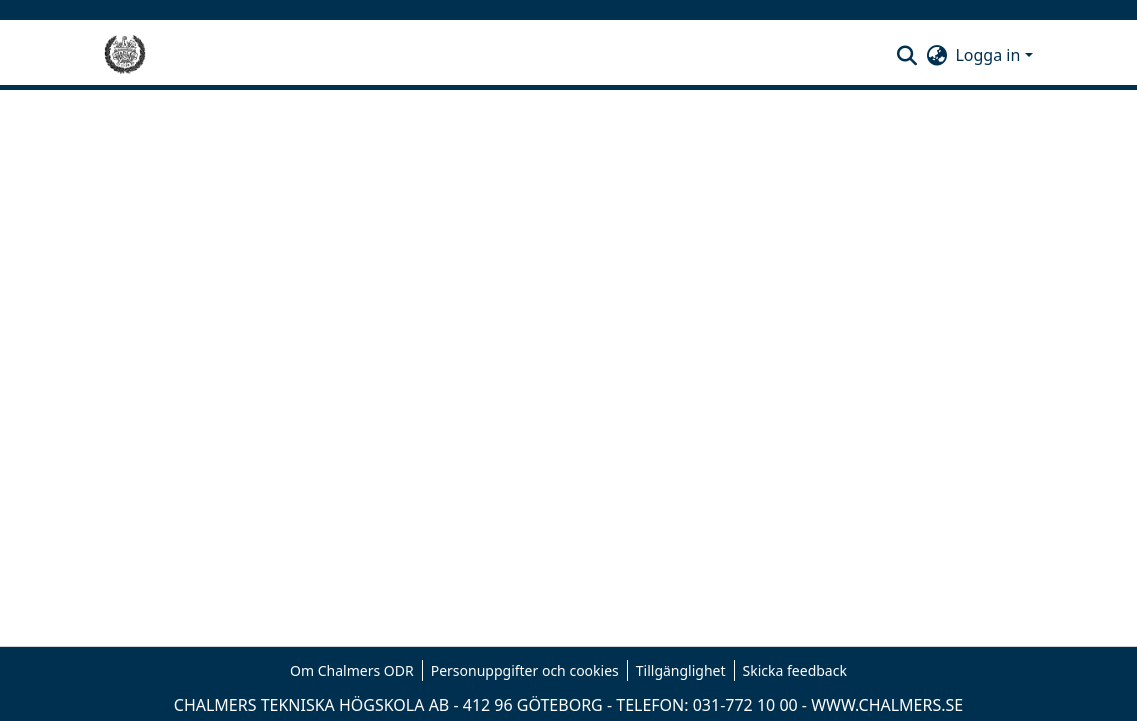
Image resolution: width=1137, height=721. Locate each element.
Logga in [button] (989, 55)
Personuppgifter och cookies (525, 670)
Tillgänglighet (681, 670)
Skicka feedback (795, 670)
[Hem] (125, 55)
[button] (906, 55)
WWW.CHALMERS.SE (887, 705)
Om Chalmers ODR (352, 670)
